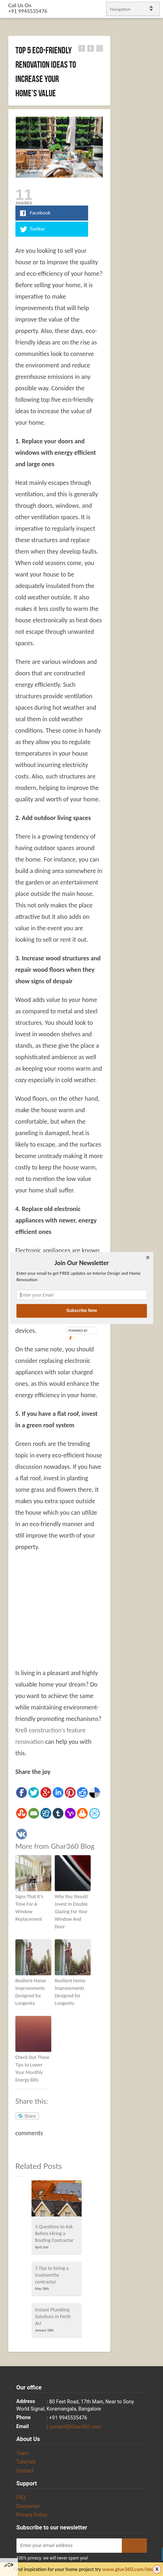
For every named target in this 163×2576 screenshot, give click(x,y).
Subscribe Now (81, 1310)
